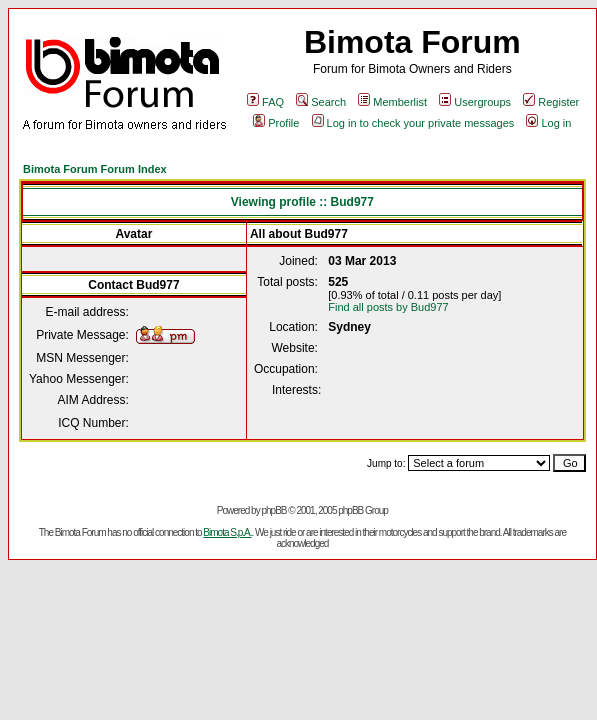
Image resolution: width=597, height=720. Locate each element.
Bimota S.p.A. (227, 532)
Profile (276, 123)
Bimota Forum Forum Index (95, 169)
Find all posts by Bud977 (388, 307)
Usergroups (475, 102)
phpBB (273, 510)
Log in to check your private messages (413, 123)
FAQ (265, 102)
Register (551, 102)
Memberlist (392, 102)
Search (321, 102)
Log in (548, 123)
